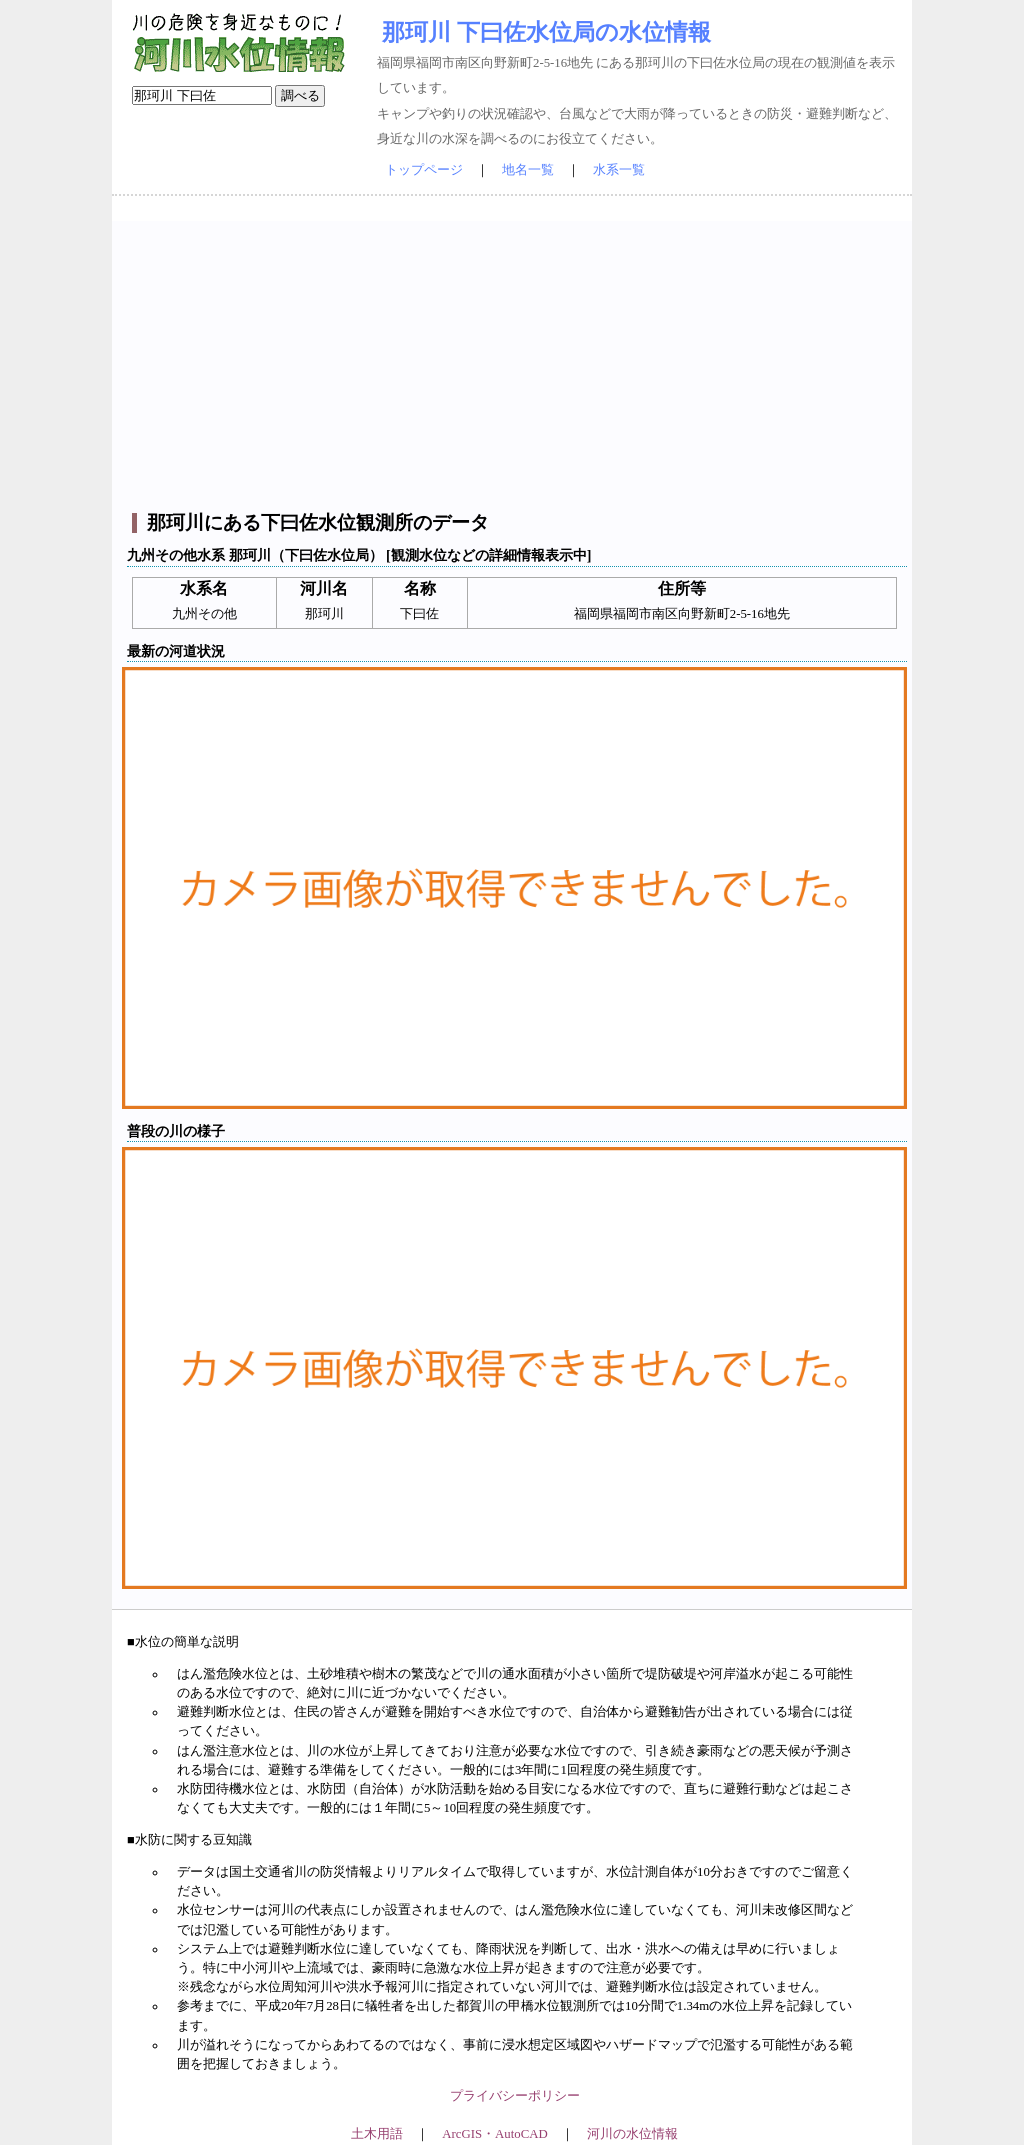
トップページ (424, 170)
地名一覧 (528, 170)
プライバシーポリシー (515, 2096)
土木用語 (377, 2134)
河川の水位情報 (632, 2134)
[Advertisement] (514, 361)
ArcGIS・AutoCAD (494, 2134)
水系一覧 (619, 170)
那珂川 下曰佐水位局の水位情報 (546, 32)
